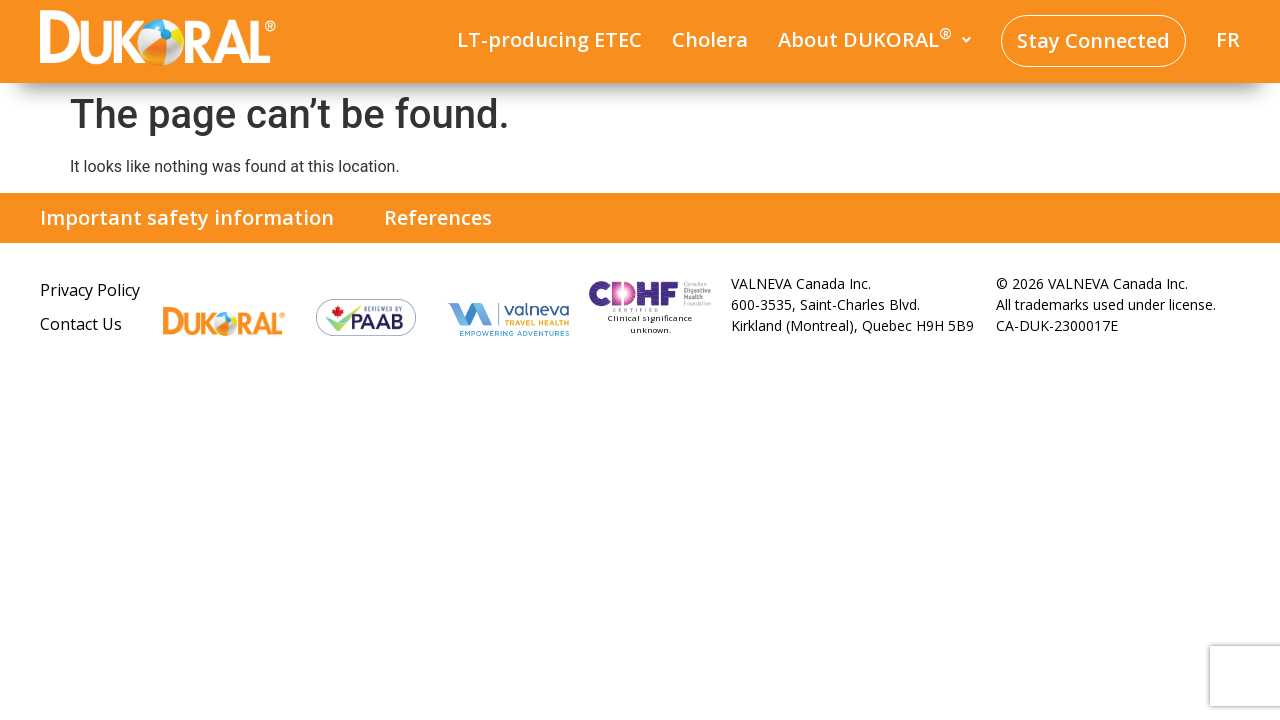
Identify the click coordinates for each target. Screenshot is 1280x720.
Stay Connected (1093, 40)
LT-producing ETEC (549, 39)
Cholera (710, 39)
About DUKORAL (874, 38)
